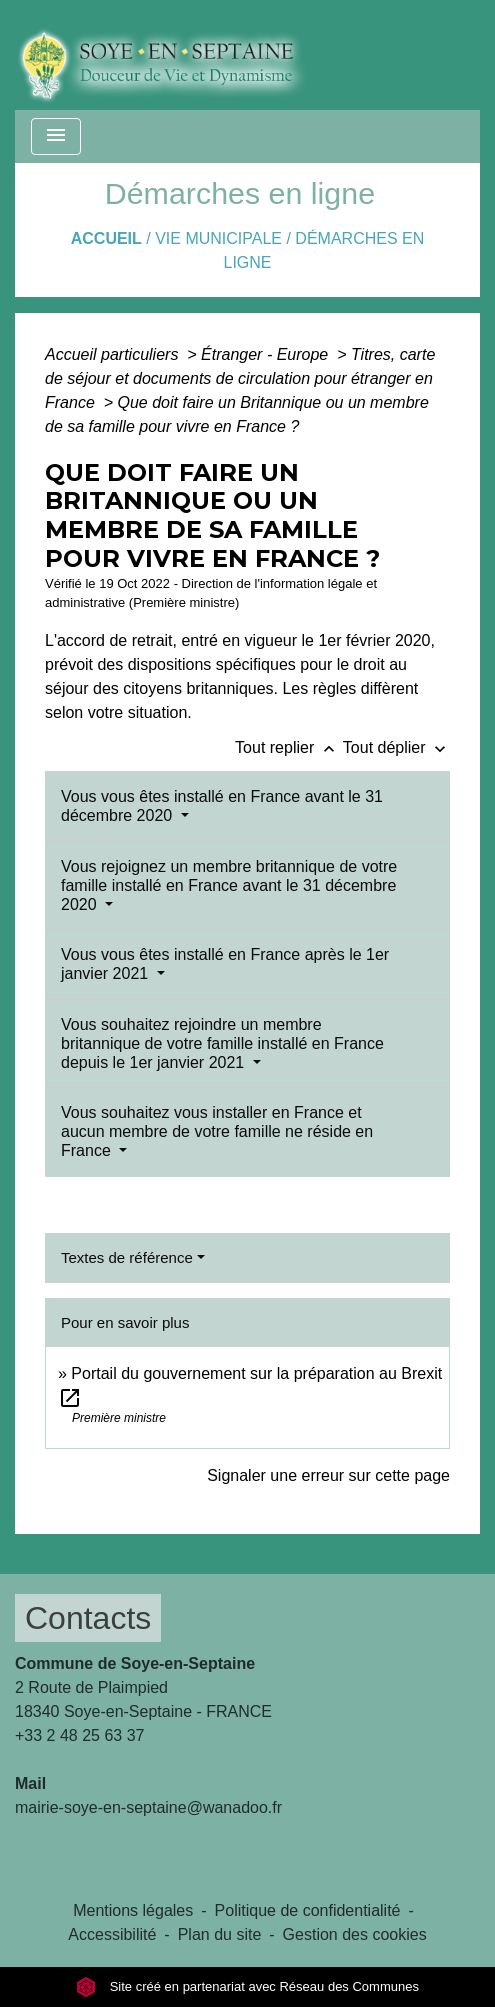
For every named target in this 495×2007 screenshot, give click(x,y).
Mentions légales (133, 1910)
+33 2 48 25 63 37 (79, 1735)
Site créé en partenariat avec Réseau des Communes (247, 1986)
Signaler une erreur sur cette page (328, 1475)
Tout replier (289, 747)
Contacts (88, 1618)
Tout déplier (396, 747)
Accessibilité (112, 1934)
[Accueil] (176, 55)
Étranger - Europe (267, 354)
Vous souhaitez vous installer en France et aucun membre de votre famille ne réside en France (217, 1131)
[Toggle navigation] (56, 136)
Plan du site (220, 1934)
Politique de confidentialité (308, 1910)
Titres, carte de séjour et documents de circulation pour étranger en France (240, 378)
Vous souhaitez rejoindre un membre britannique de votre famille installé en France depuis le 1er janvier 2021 (222, 1043)
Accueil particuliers (114, 354)
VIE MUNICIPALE (218, 238)
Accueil (106, 238)
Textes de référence (127, 1257)
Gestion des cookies (355, 1934)
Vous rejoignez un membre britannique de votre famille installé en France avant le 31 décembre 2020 (229, 885)
